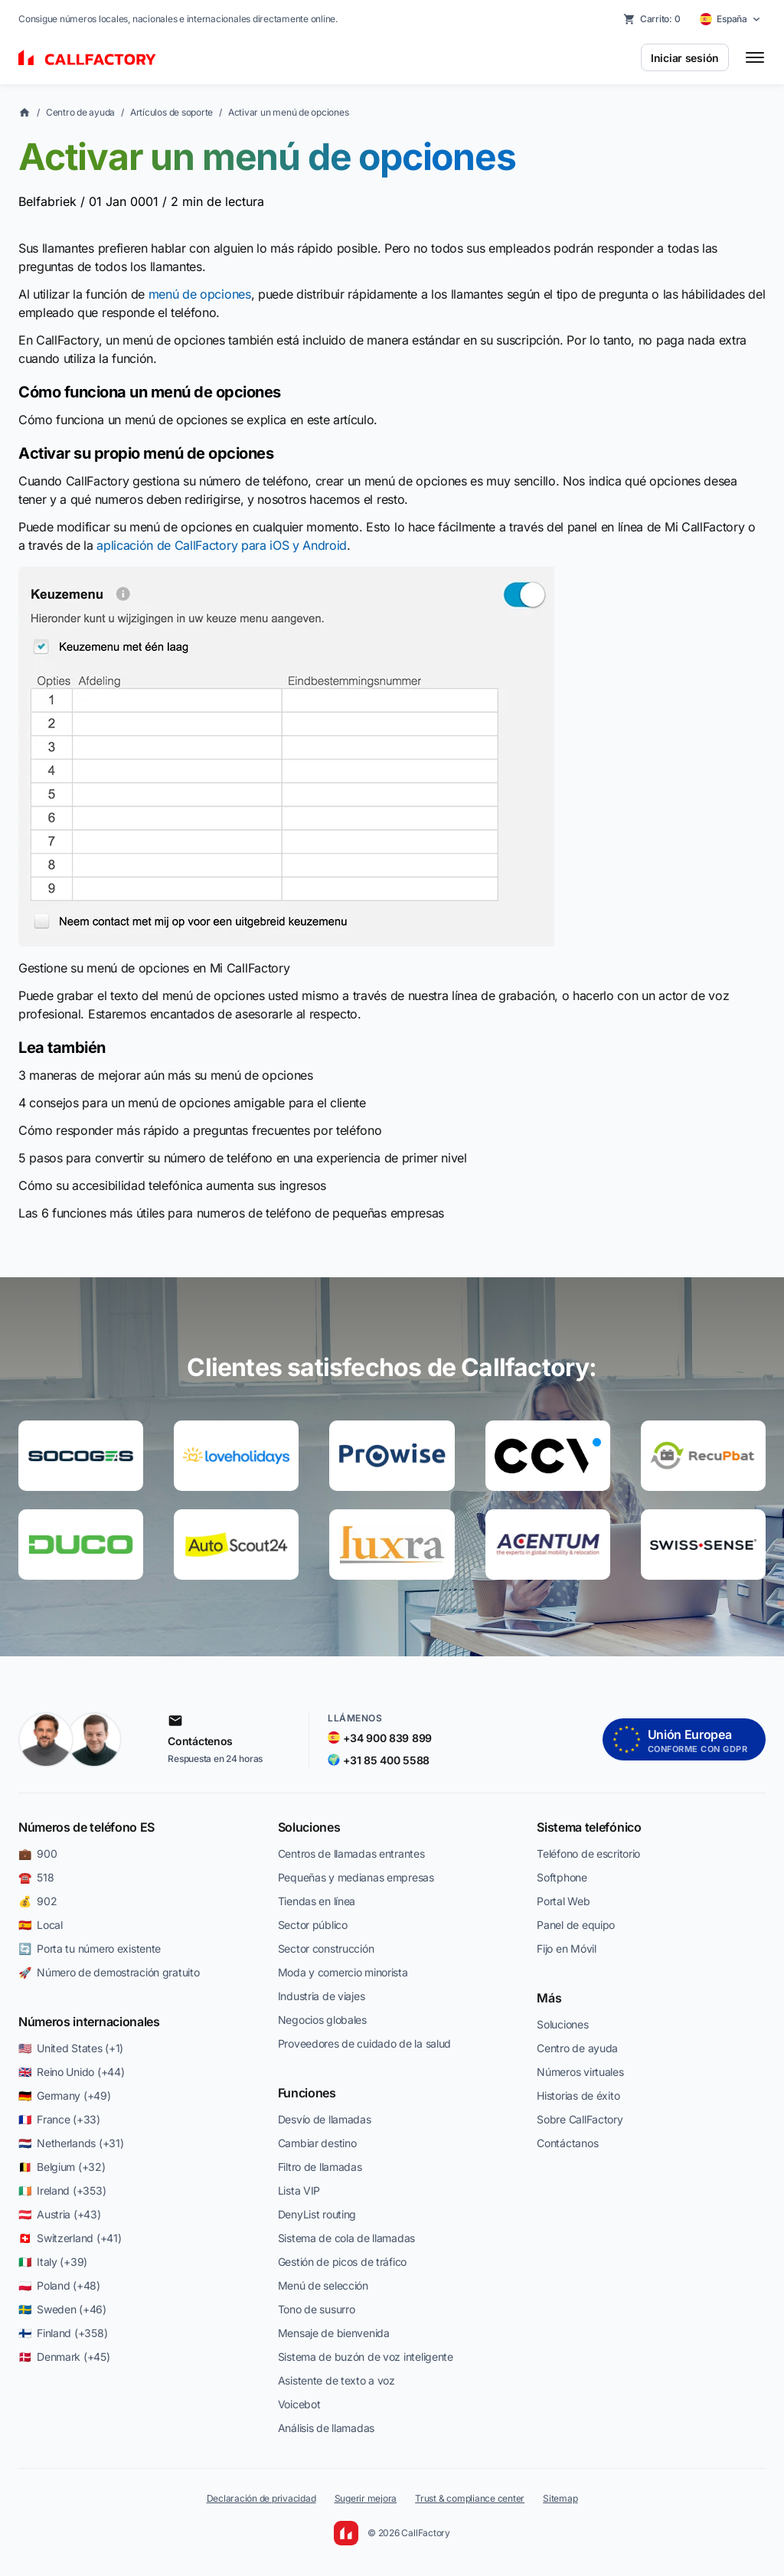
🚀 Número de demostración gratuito (108, 1972)
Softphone (561, 1877)
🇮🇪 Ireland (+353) (62, 2190)
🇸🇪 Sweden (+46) (62, 2309)
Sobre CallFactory (579, 2119)
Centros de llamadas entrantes (351, 1853)
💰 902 (37, 1900)
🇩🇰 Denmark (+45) (64, 2356)
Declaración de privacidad (261, 2498)
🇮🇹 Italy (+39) (52, 2261)
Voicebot (299, 2404)
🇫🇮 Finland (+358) (62, 2332)
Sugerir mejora (366, 2498)
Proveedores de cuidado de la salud (364, 2043)
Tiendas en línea (317, 1900)
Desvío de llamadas (324, 2119)
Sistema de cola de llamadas (346, 2237)
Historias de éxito (578, 2095)
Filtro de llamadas (320, 2166)
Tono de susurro (316, 2309)
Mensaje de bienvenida (334, 2332)
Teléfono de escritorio (588, 1853)
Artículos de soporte (171, 112)
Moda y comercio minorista (343, 1972)
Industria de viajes (321, 1995)
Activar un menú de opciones (288, 112)
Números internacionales (89, 2021)
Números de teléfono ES (86, 1827)
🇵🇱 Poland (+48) (59, 2285)
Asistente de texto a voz (336, 2380)
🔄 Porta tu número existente (89, 1948)
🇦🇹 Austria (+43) (59, 2214)
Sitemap (560, 2498)
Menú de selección (323, 2285)
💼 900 (37, 1853)
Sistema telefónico (589, 1827)
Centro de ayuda (80, 112)
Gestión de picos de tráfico (342, 2261)
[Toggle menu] (755, 57)
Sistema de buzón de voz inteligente (365, 2356)
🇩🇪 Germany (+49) (64, 2095)
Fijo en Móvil (566, 1948)
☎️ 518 (36, 1877)
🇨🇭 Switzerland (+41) (69, 2237)
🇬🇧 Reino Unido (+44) (71, 2071)
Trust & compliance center (469, 2498)
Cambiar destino (317, 2142)
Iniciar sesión (685, 57)
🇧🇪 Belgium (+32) (62, 2166)
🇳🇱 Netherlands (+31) (70, 2142)
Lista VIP (299, 2190)
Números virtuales (580, 2071)
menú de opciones (200, 294)
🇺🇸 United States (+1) (70, 2048)
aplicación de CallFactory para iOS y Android (221, 545)
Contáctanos (567, 2142)
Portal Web (563, 1900)
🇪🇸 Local (40, 1924)
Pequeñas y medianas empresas (356, 1877)
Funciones (307, 2092)
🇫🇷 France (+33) (59, 2119)
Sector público (313, 1924)
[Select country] (730, 19)
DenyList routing (317, 2214)
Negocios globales (322, 2019)
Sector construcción (326, 1948)
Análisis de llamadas (326, 2427)
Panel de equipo (576, 1924)
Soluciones (309, 1827)
